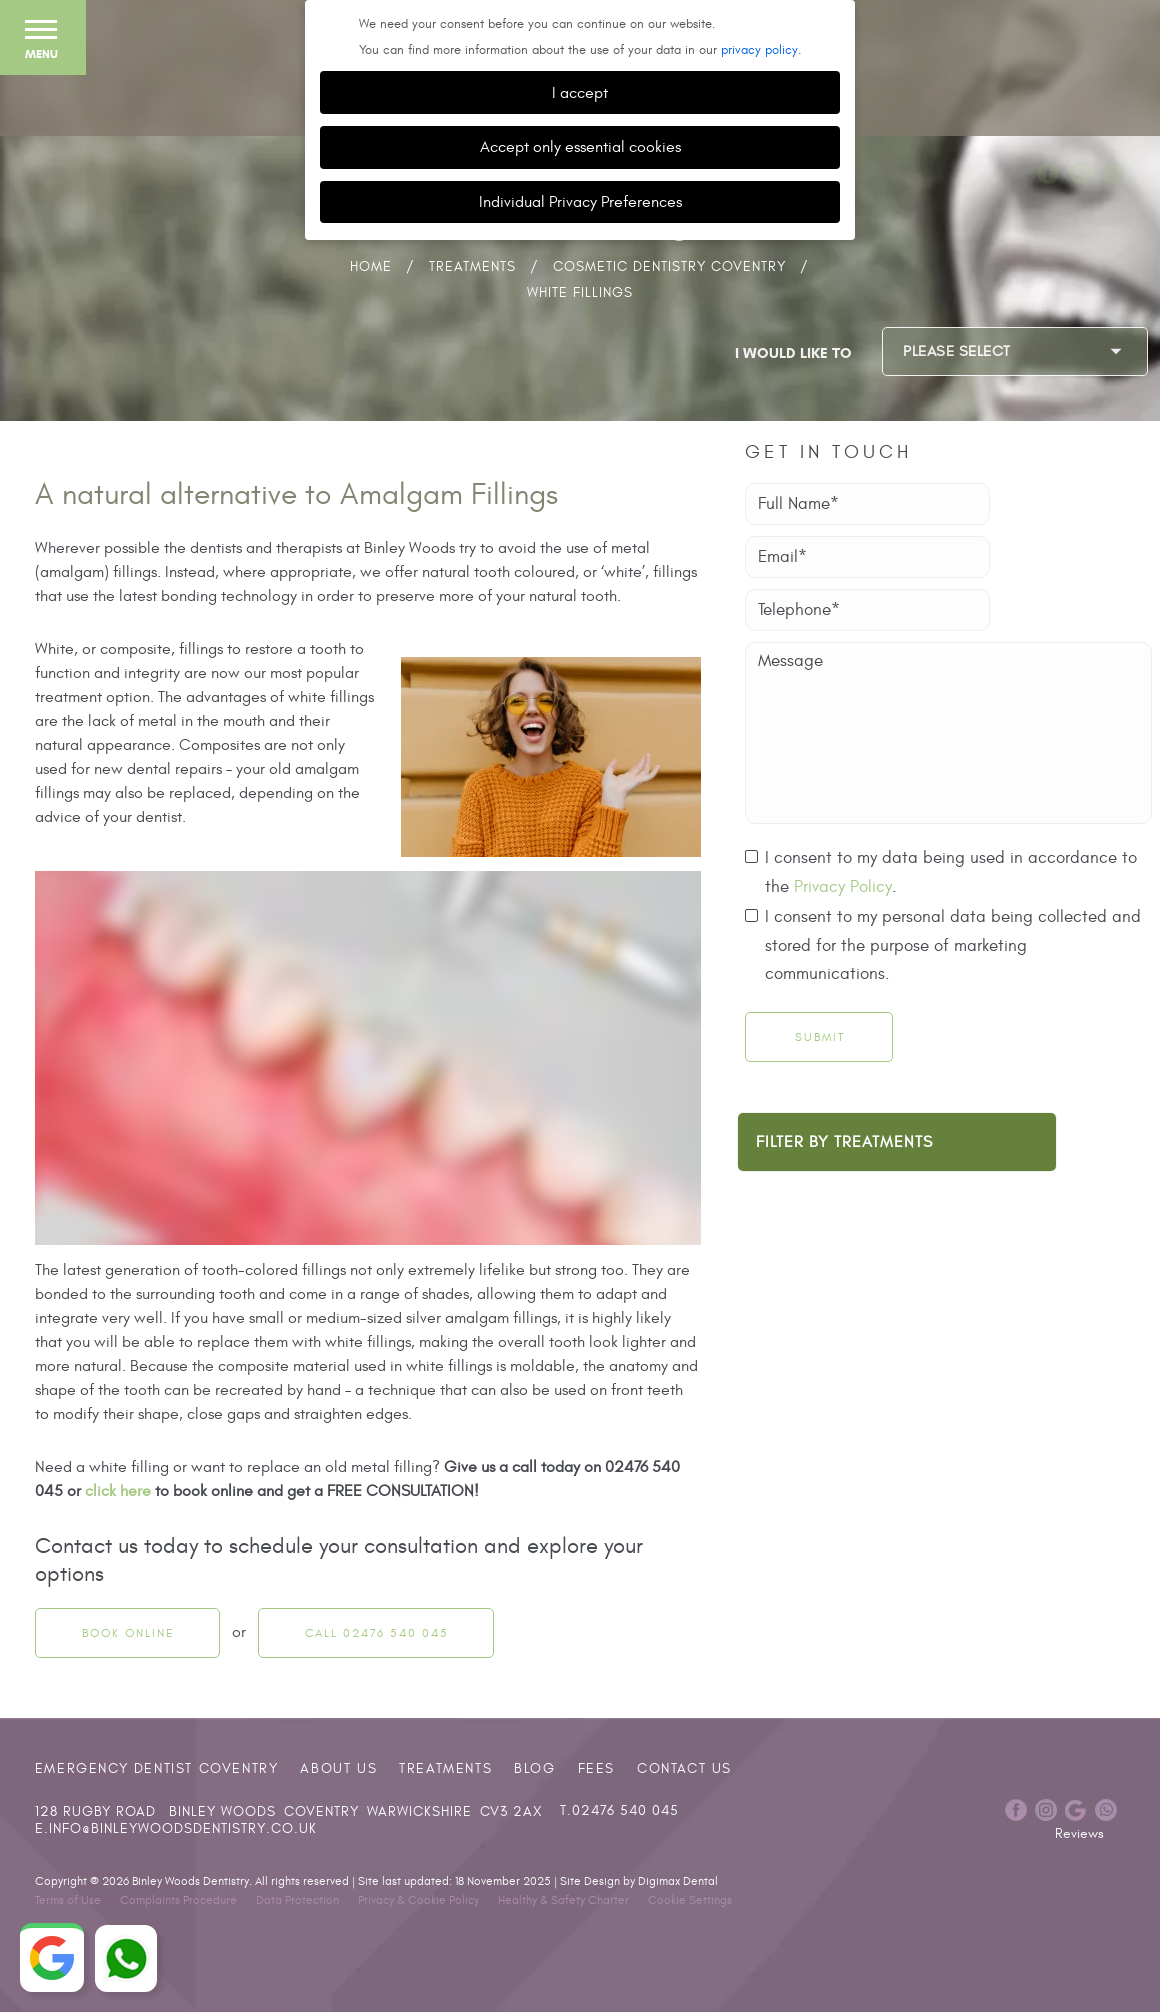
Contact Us (684, 1768)
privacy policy (759, 50)
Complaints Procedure (178, 1900)
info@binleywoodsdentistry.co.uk (183, 1829)
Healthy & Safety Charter (563, 1900)
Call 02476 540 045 (377, 1633)
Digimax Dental (678, 1881)
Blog (534, 1768)
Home (371, 266)
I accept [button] (580, 92)
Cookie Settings (690, 1900)
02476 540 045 (625, 1811)
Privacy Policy (843, 887)
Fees (596, 1768)
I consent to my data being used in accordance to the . (951, 874)
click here (118, 1491)
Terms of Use (68, 1900)
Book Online (128, 1633)
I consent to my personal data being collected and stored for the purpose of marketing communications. (953, 945)
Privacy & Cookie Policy (418, 1900)
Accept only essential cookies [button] (580, 146)
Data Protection (297, 1900)
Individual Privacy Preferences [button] (580, 201)
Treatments (472, 266)
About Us (338, 1768)
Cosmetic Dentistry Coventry (669, 266)
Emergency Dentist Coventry (157, 1768)
